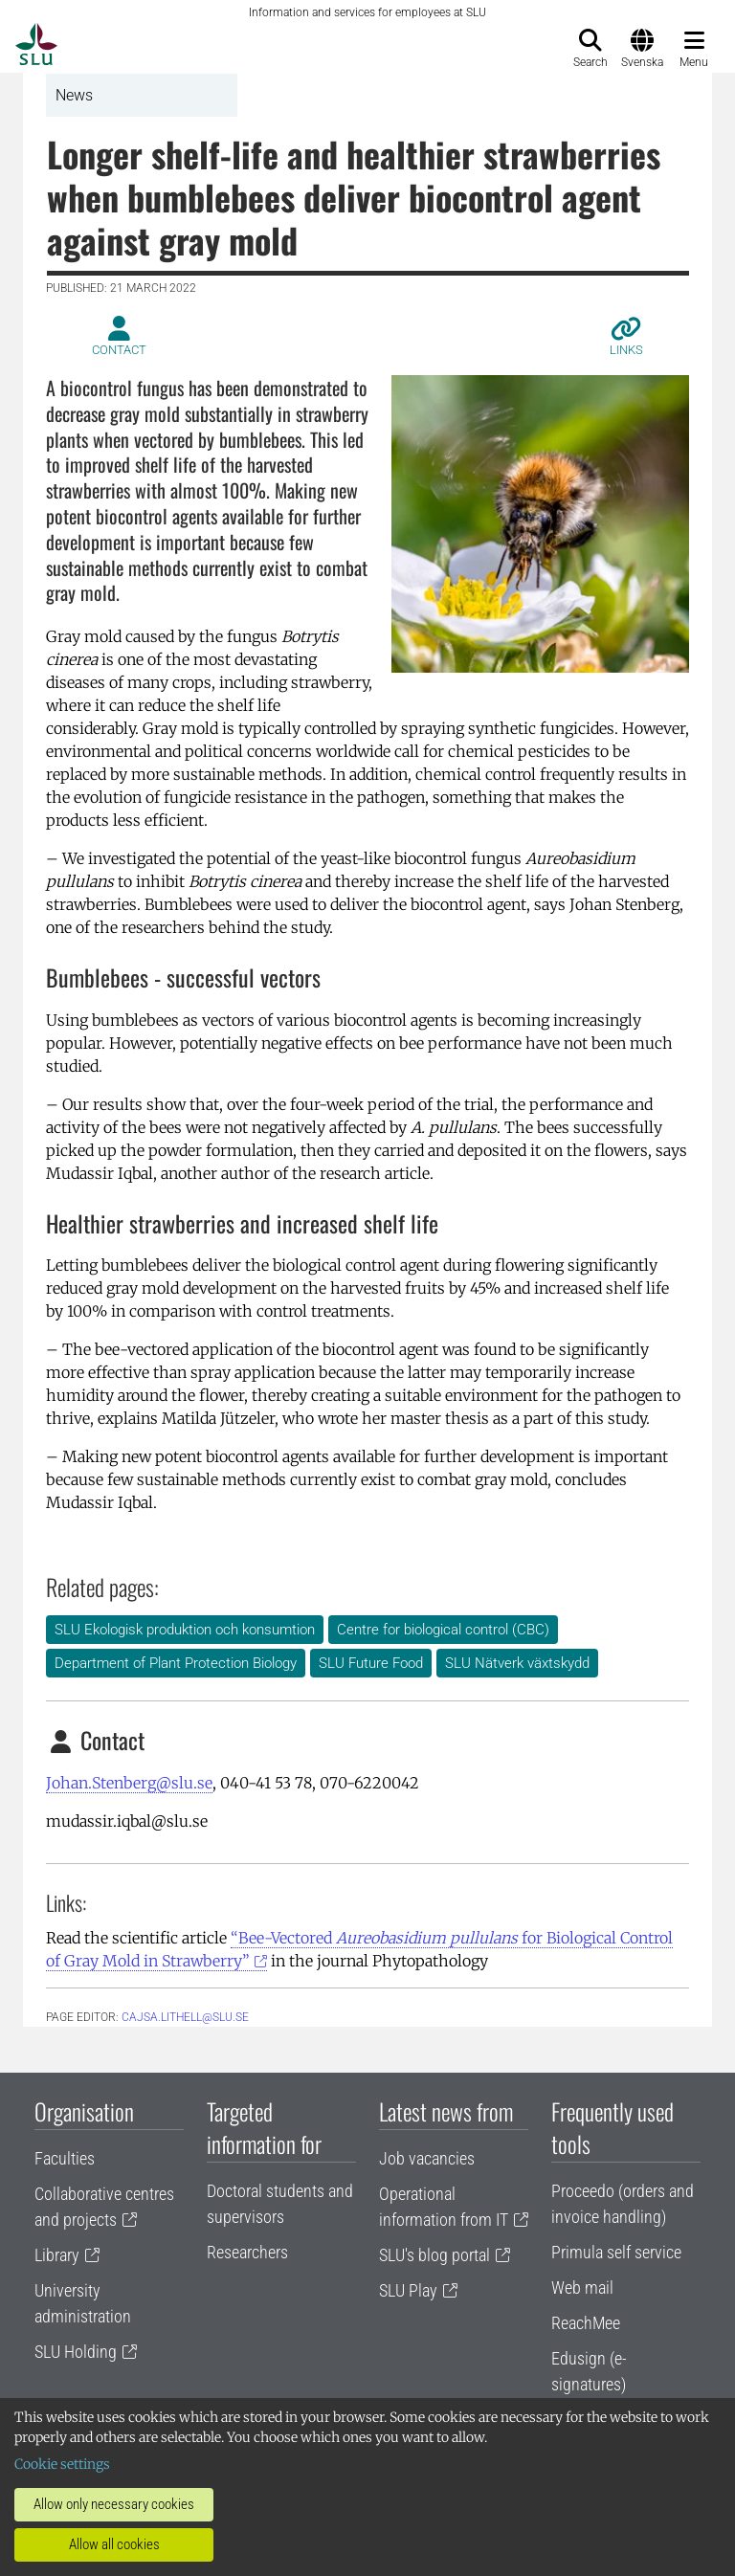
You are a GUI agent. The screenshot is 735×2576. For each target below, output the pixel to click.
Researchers (247, 2252)
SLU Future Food (371, 1663)
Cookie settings (62, 2464)
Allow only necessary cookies (113, 2504)
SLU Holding (75, 2352)
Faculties (64, 2158)
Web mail (582, 2287)
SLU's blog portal (434, 2255)
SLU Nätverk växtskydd (517, 1663)
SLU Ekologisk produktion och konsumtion (185, 1629)
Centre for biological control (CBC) (443, 1629)
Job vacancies (427, 2158)
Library (56, 2255)
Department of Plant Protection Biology (176, 1663)
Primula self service (616, 2252)
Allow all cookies (114, 2544)
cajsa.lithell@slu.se (185, 2017)
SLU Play (408, 2290)
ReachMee (585, 2323)
